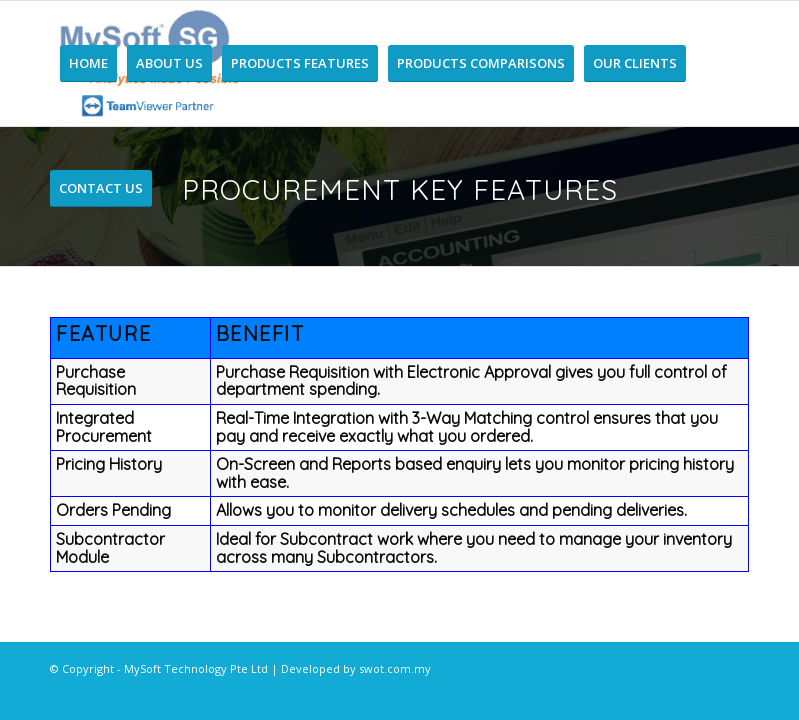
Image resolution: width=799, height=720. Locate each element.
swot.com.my (395, 668)
